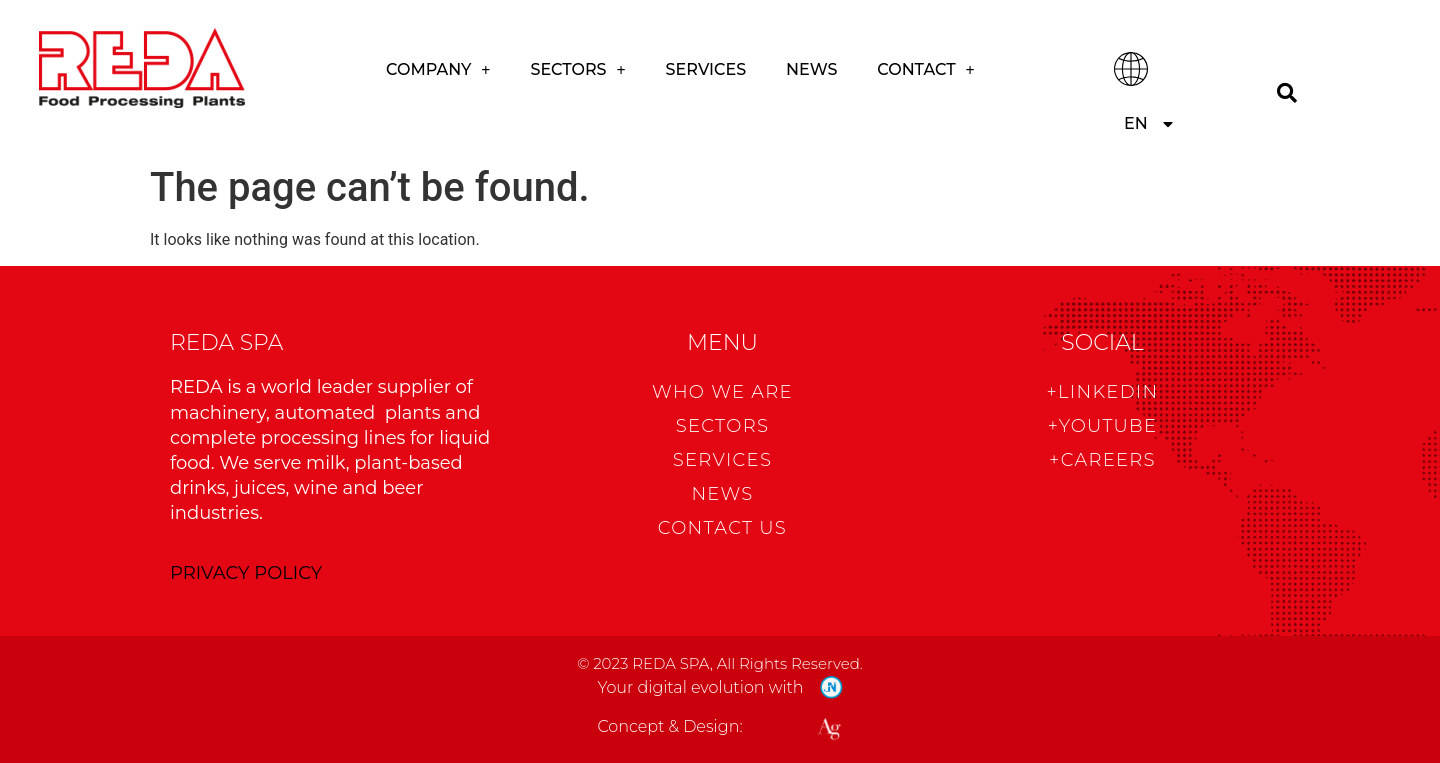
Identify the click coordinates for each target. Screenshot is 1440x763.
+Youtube (1103, 426)
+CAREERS (1102, 460)
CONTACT (925, 70)
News (811, 69)
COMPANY (438, 70)
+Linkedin (1102, 392)
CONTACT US (722, 528)
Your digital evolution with (700, 687)
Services (706, 69)
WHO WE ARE (722, 392)
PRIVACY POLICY (246, 573)
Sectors (577, 70)
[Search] (1287, 92)
